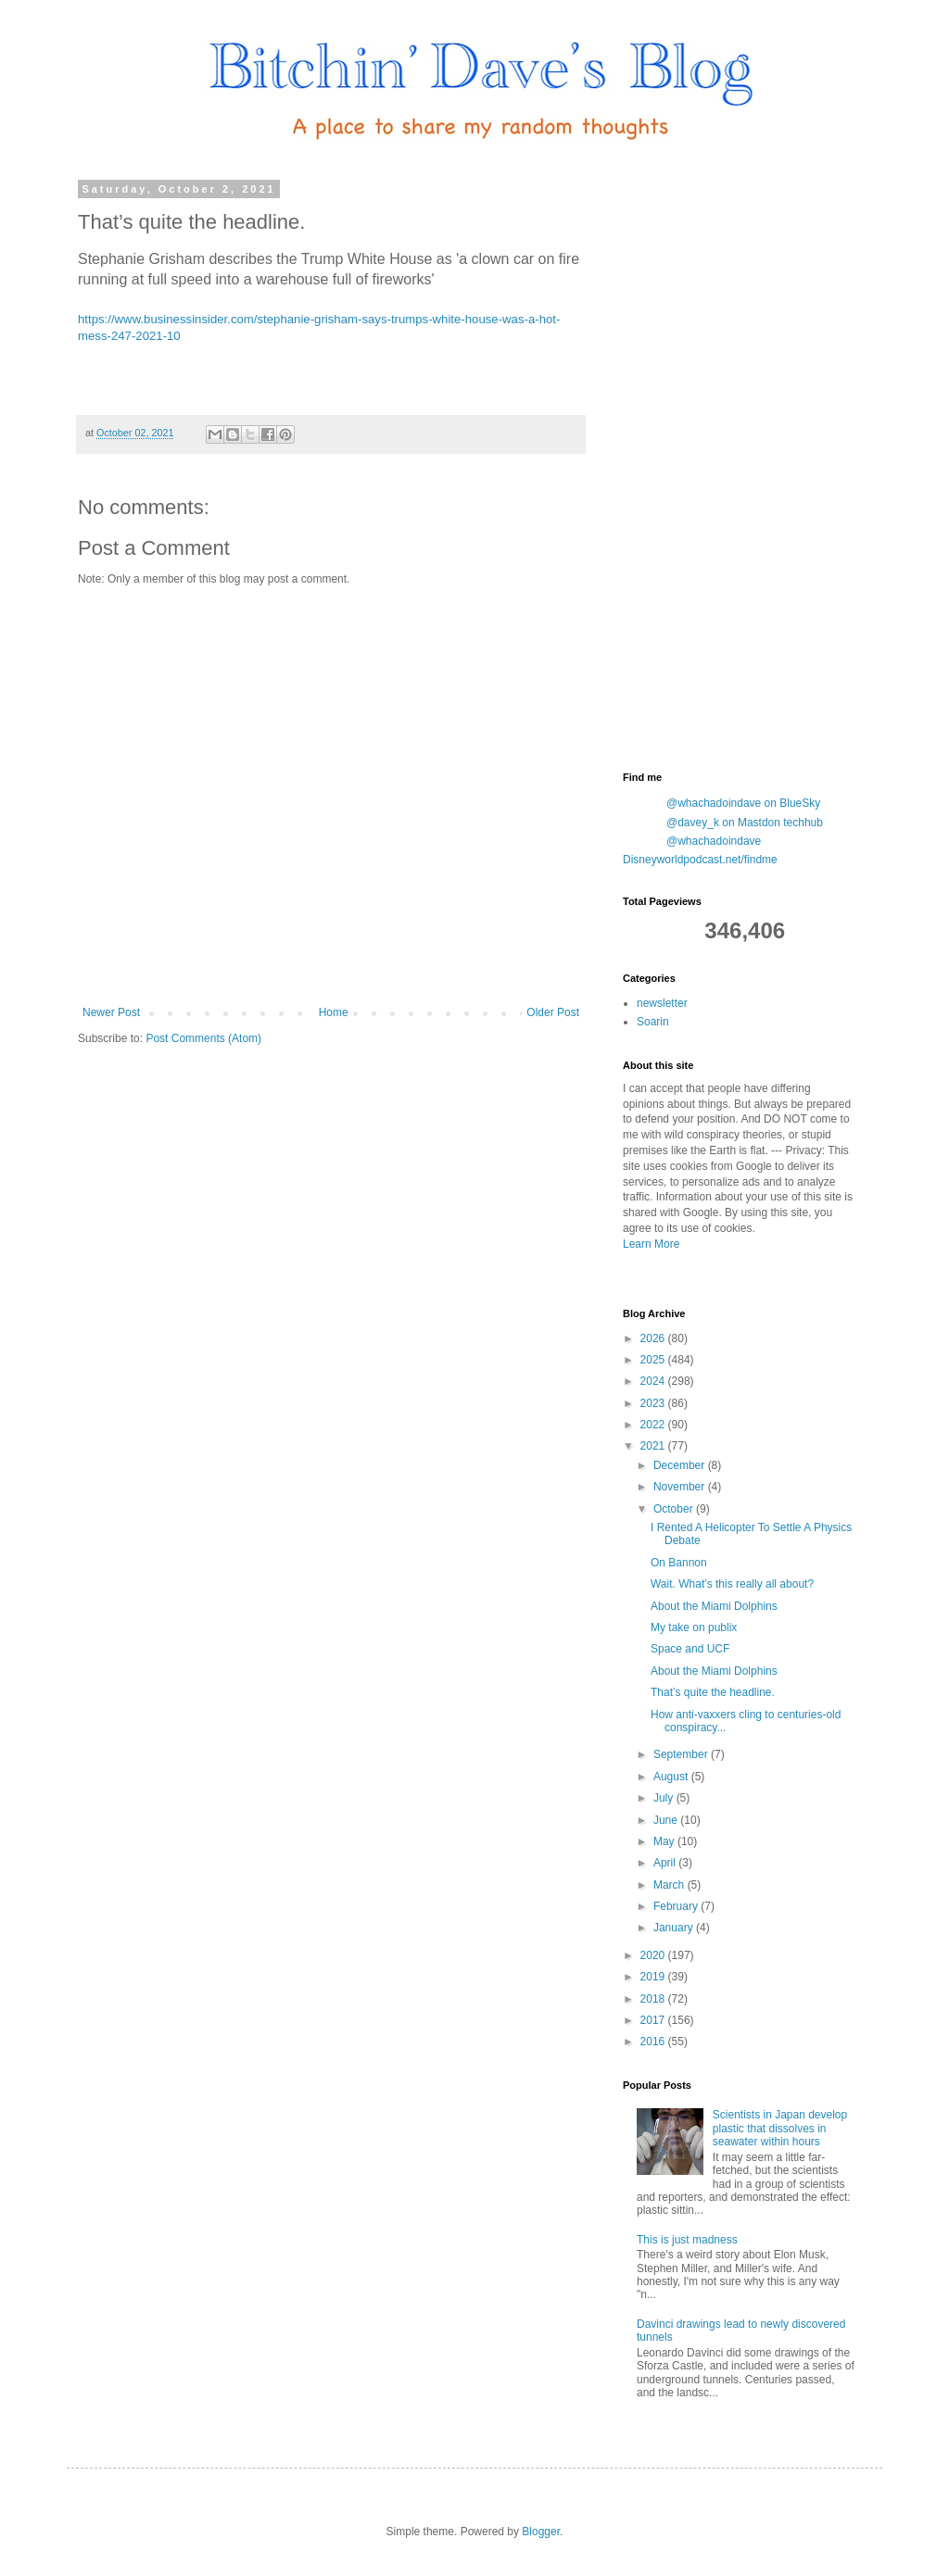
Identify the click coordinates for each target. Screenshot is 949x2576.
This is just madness (687, 2239)
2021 (654, 1445)
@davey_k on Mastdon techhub (744, 822)
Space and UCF (690, 1648)
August (672, 1776)
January (674, 1927)
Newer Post (111, 1012)
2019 (654, 1976)
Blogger (541, 2531)
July (665, 1797)
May (665, 1841)
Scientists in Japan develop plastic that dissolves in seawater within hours (780, 2128)
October (674, 1508)
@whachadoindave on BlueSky (743, 803)
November (680, 1486)
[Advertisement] (762, 461)
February (677, 1906)
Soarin (653, 1021)
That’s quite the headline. (713, 1692)
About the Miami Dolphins (714, 1606)
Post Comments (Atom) (203, 1038)
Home (333, 1012)
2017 (654, 2020)
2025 (654, 1359)
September (682, 1754)
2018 (654, 1998)
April (665, 1862)
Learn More (651, 1244)
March (670, 1885)
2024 (654, 1381)
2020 (654, 1955)
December (680, 1465)
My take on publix (694, 1627)
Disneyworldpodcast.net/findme (700, 859)
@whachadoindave (713, 841)
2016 (654, 2041)
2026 (654, 1338)
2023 (654, 1403)
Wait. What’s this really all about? (732, 1583)
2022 (654, 1424)
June (666, 1820)
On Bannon (679, 1562)
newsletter (662, 1003)
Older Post (552, 1012)
